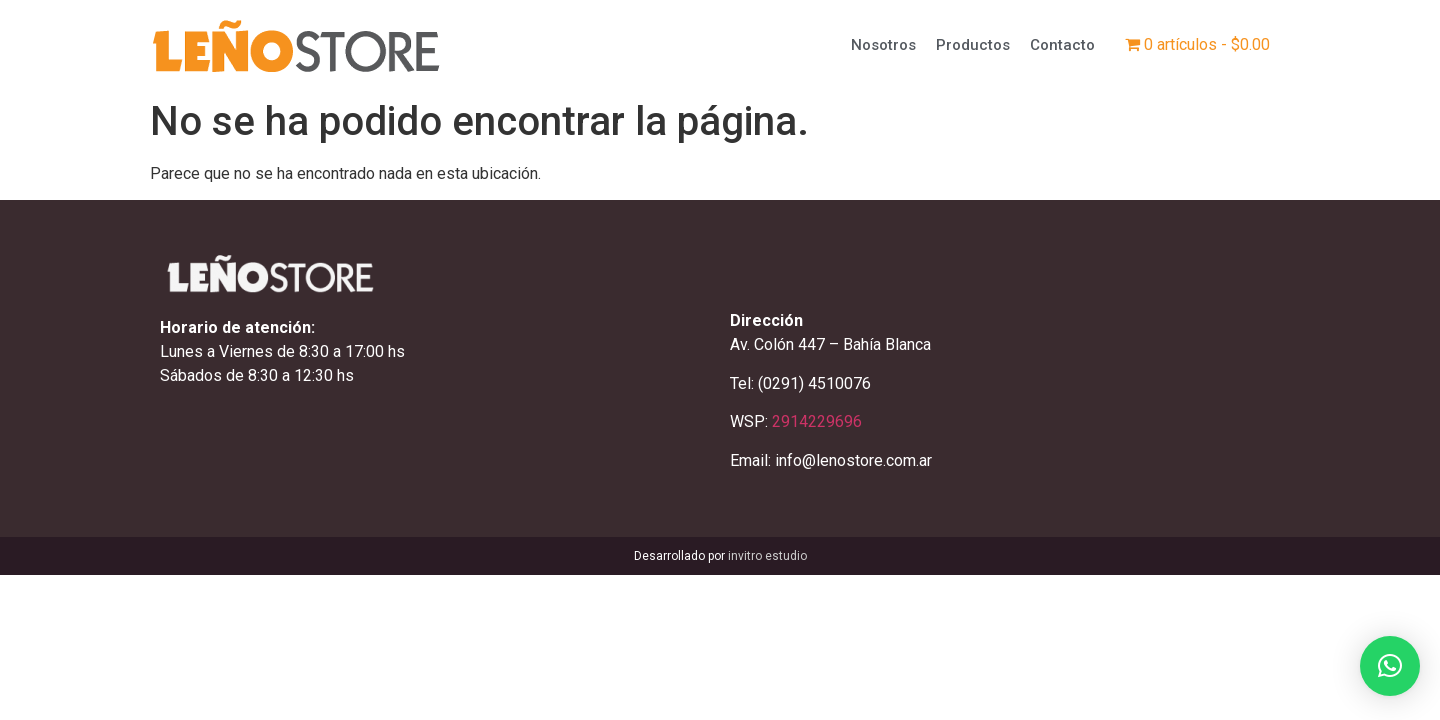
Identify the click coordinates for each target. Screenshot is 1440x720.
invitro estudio (767, 556)
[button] (1390, 666)
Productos (973, 45)
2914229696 (817, 421)
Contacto (1062, 45)
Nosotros (883, 45)
